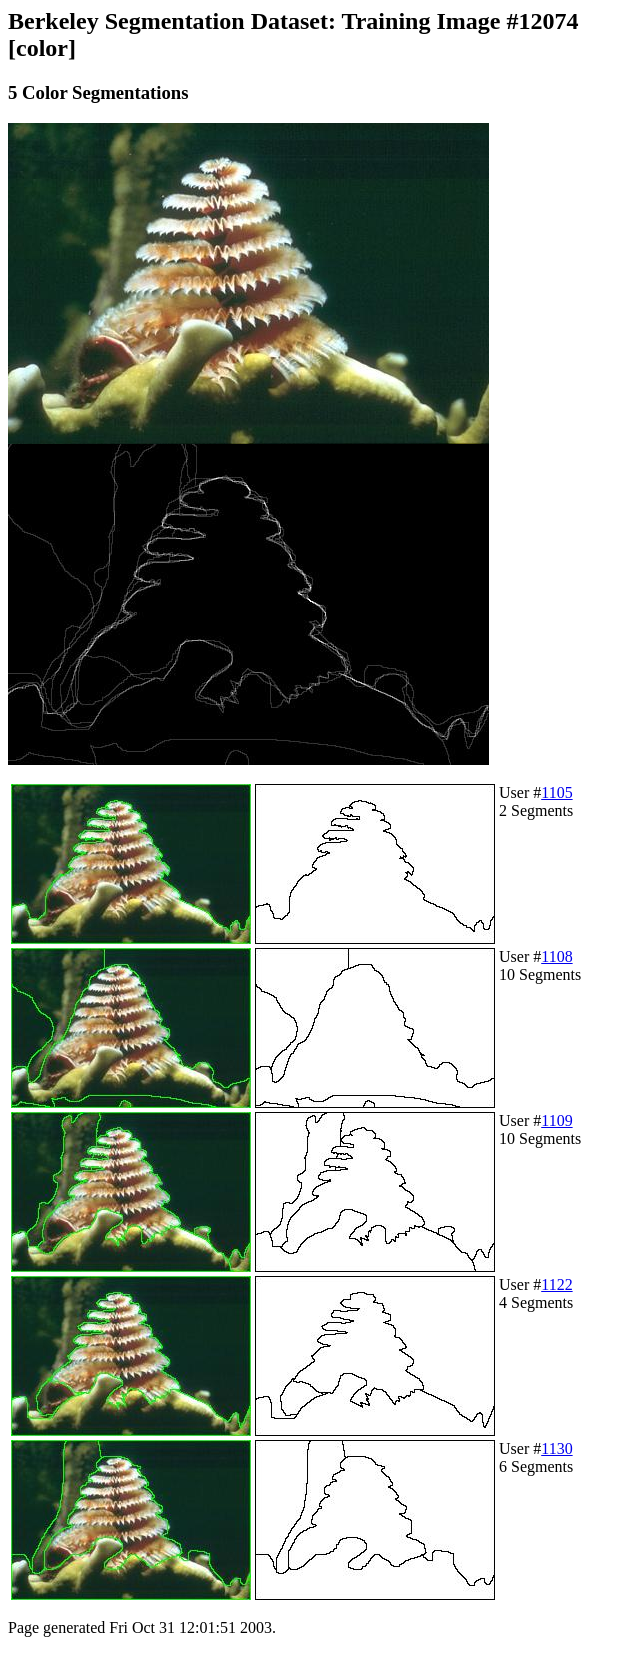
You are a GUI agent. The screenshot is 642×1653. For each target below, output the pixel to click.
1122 (556, 1284)
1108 (556, 956)
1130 (556, 1448)
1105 (556, 792)
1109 (556, 1120)
